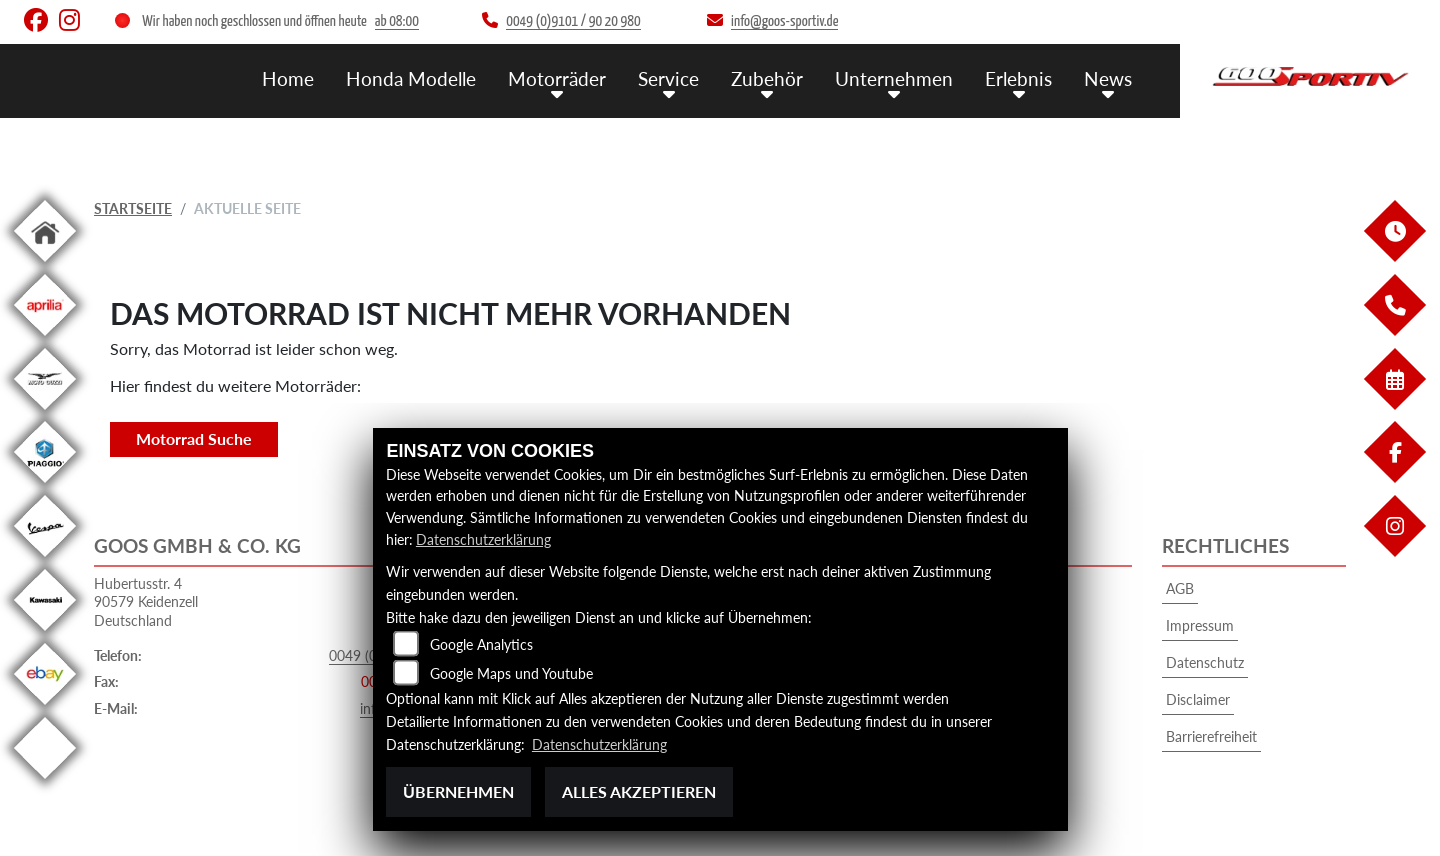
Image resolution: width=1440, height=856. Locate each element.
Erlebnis (1018, 77)
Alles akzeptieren (639, 791)
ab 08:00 (397, 21)
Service (668, 77)
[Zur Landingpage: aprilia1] (45, 339)
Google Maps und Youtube (511, 674)
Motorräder (557, 77)
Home (288, 77)
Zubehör (767, 77)
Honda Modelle (411, 77)
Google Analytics (481, 645)
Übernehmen (458, 791)
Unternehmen (894, 77)
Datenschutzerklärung (483, 539)
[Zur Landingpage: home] (45, 265)
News (1108, 77)
